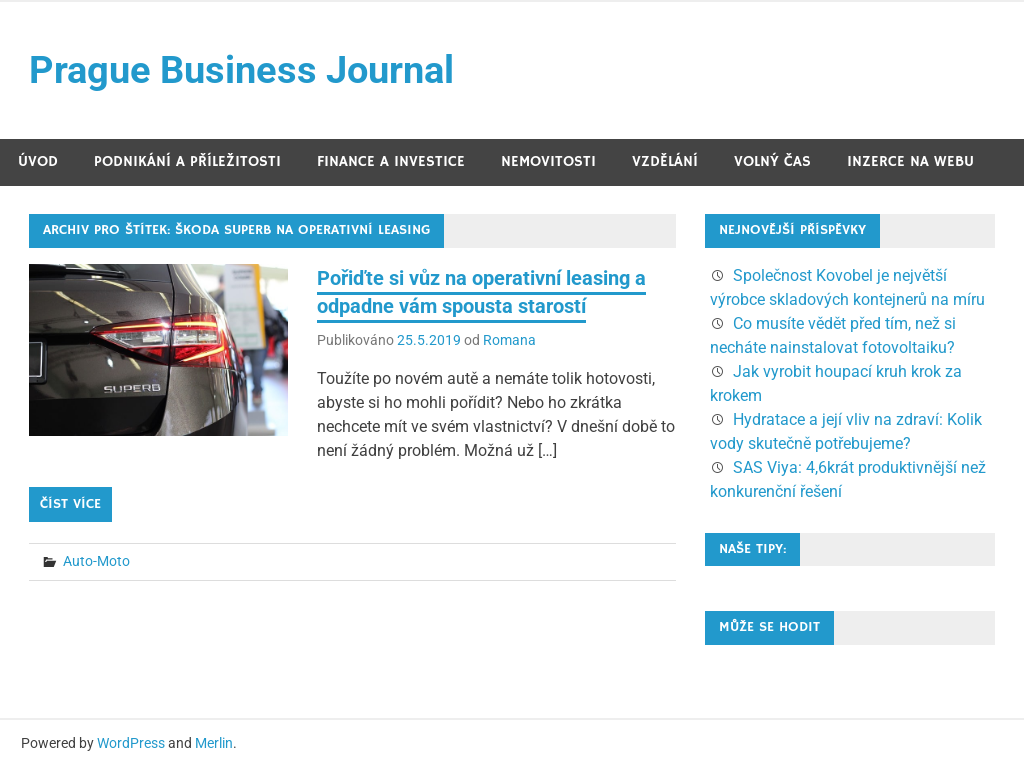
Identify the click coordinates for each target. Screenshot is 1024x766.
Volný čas (772, 161)
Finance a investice (391, 161)
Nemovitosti (548, 161)
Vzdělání (665, 161)
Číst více (70, 504)
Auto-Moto (96, 561)
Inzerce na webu (910, 161)
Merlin (214, 743)
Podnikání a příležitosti (187, 161)
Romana (509, 340)
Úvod (38, 161)
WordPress (131, 743)
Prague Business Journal (241, 70)
